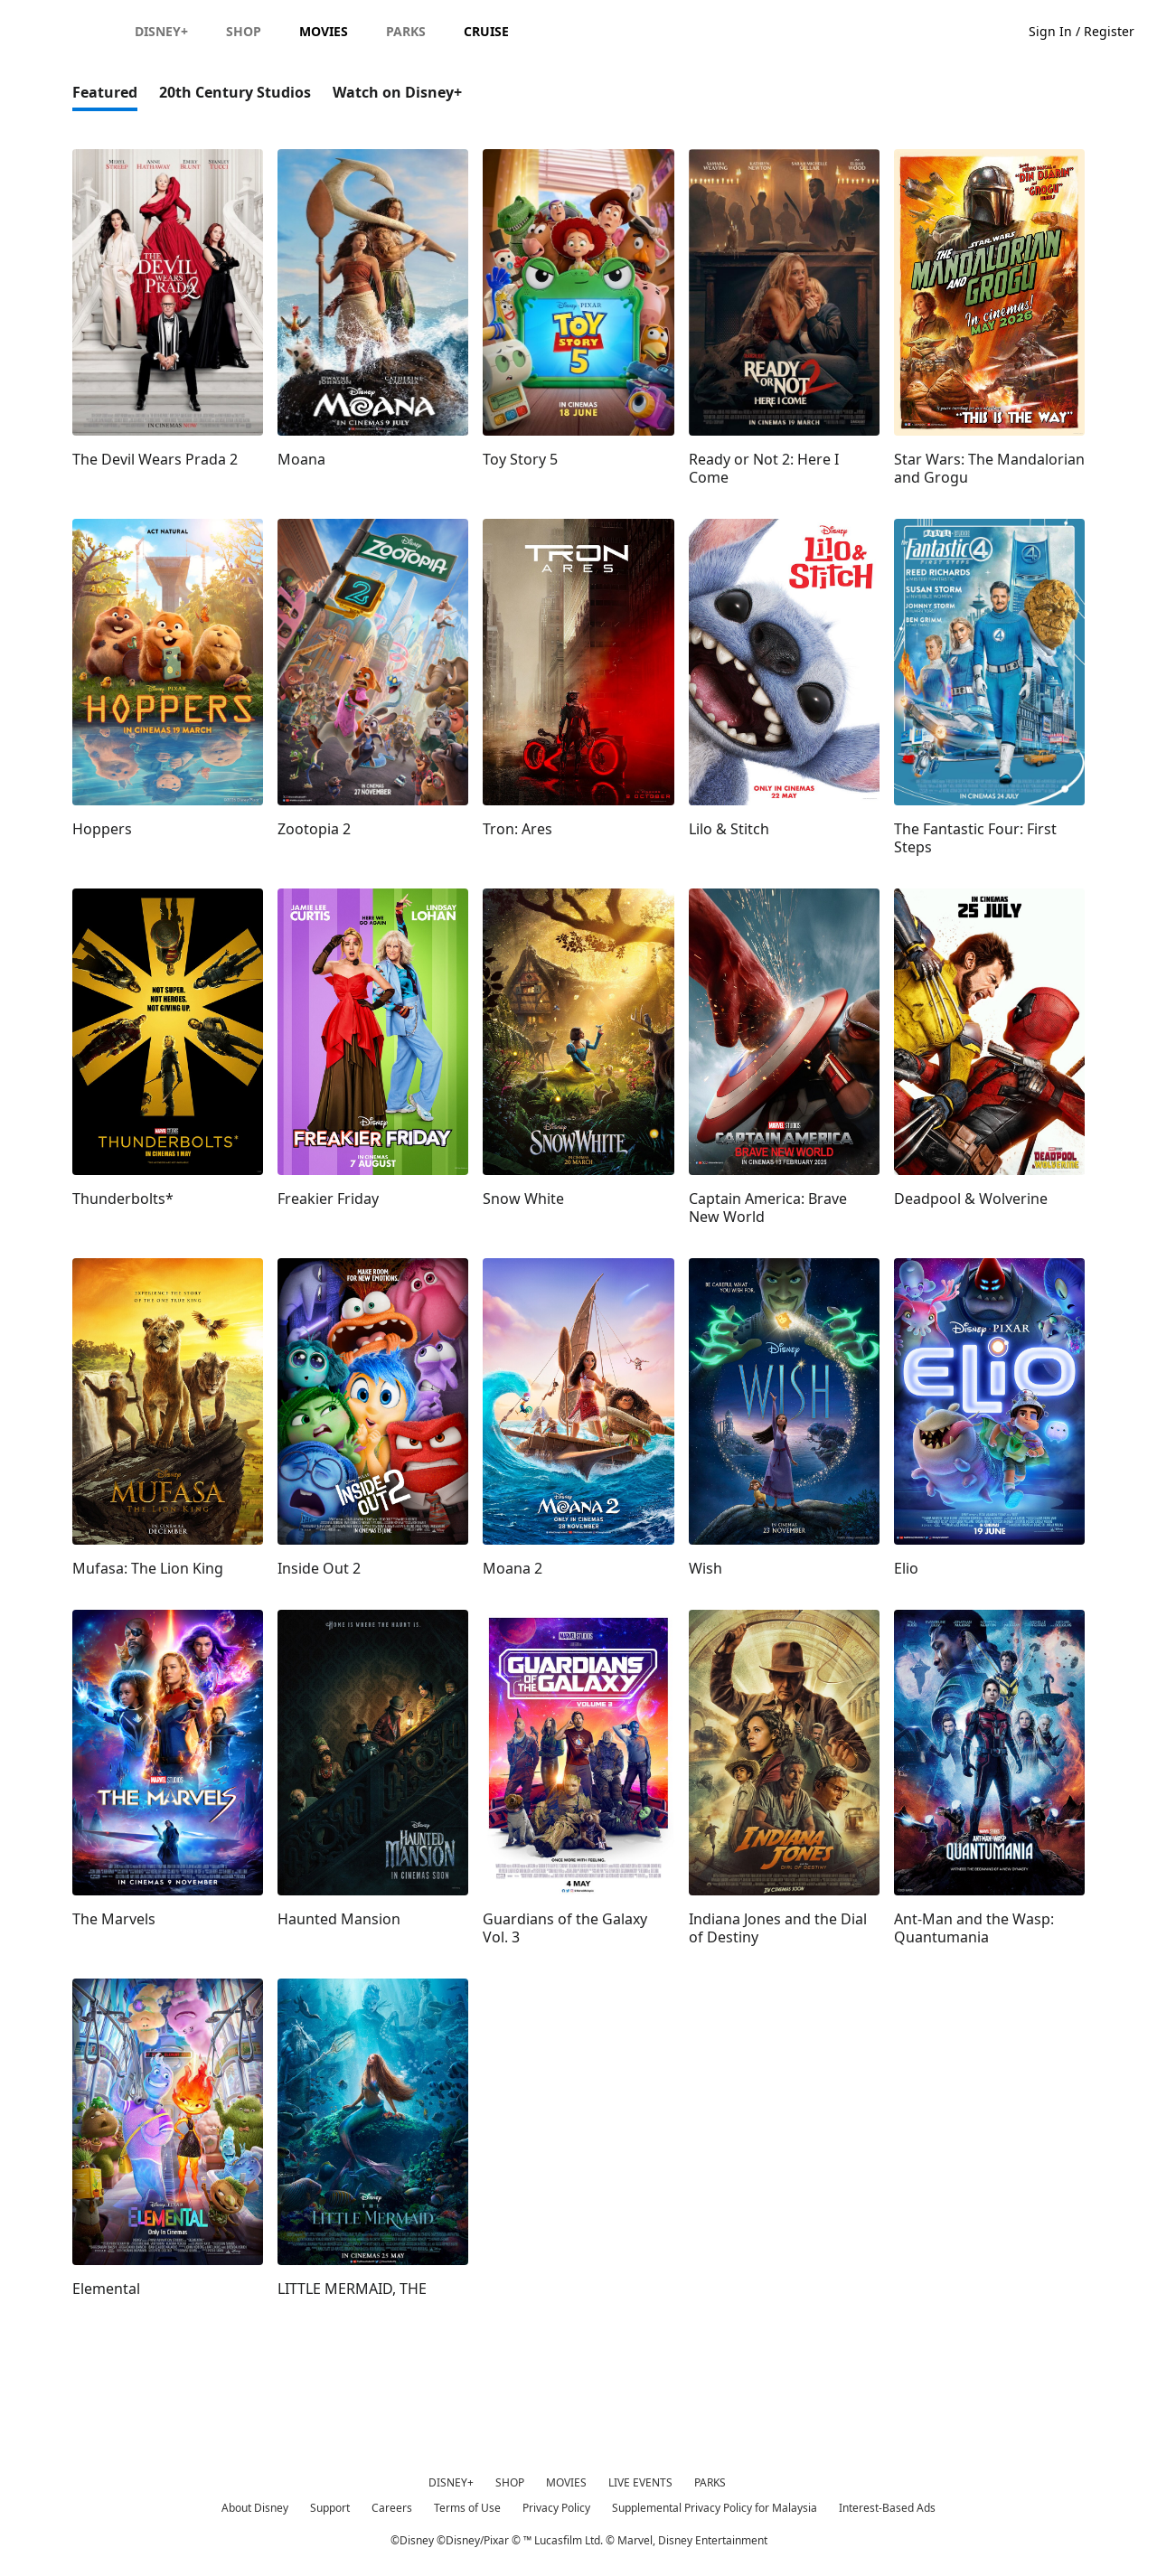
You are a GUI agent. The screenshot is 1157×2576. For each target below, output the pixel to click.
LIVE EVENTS (640, 2482)
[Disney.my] (65, 31)
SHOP (509, 2482)
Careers (392, 2507)
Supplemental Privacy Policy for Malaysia (714, 2507)
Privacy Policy (556, 2507)
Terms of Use (467, 2507)
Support (330, 2507)
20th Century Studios (235, 92)
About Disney (254, 2507)
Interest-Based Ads (887, 2507)
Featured (104, 92)
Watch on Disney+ (397, 92)
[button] (1090, 30)
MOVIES (566, 2482)
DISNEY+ (451, 2482)
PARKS (710, 2482)
